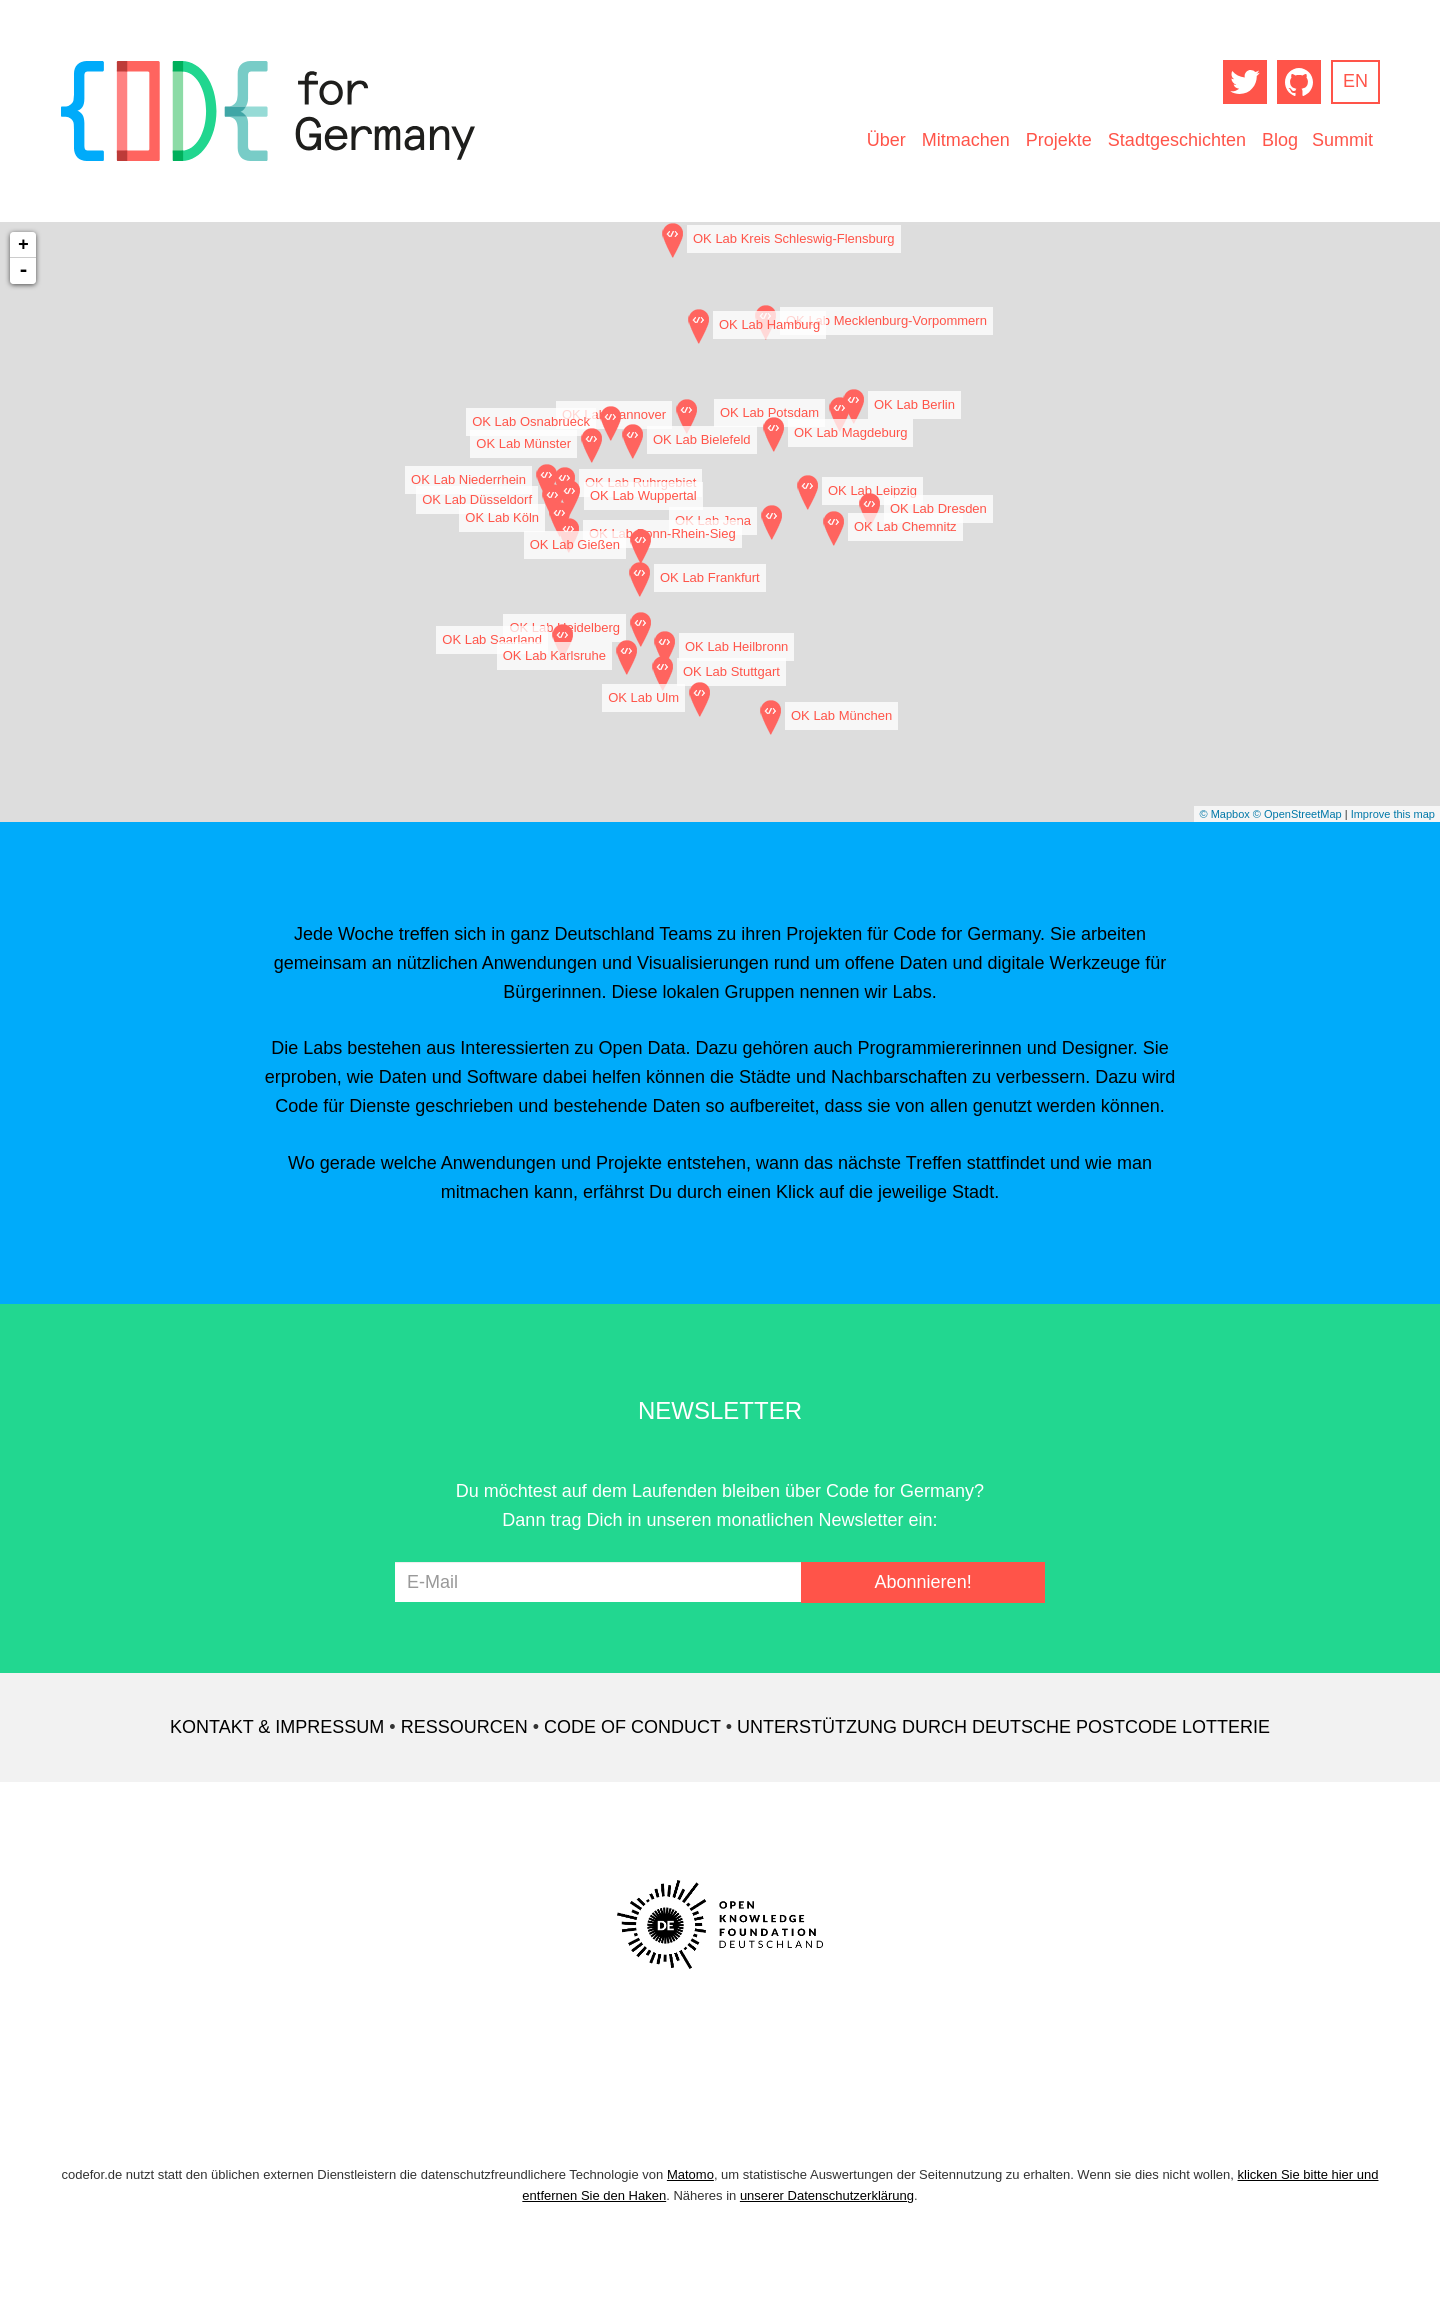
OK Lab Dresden (938, 508)
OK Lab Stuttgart (731, 671)
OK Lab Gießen (575, 544)
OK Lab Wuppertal (643, 495)
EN (1355, 81)
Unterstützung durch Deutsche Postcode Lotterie (1003, 1727)
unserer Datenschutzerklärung (827, 2195)
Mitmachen (966, 140)
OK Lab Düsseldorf (477, 499)
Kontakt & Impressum (277, 1727)
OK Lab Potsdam (769, 412)
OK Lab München (841, 715)
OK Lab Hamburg (769, 324)
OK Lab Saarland (492, 639)
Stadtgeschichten (1177, 140)
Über (886, 140)
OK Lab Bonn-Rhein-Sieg (662, 533)
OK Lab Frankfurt (710, 577)
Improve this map (1393, 814)
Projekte (1059, 140)
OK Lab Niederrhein (468, 479)
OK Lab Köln (502, 517)
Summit (1342, 140)
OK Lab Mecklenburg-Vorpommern (886, 320)
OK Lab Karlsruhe (554, 655)
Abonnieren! (923, 1582)
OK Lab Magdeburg (850, 432)
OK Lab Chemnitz (905, 526)
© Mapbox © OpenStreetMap (1270, 814)
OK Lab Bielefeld (702, 439)
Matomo (690, 2174)
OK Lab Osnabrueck (531, 421)
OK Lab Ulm (643, 697)
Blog (1280, 140)
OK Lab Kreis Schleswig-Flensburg (794, 238)
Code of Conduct (632, 1727)
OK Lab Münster (523, 443)
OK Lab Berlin (914, 404)
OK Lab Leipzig (872, 490)
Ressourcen (464, 1727)
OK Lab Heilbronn (736, 646)
